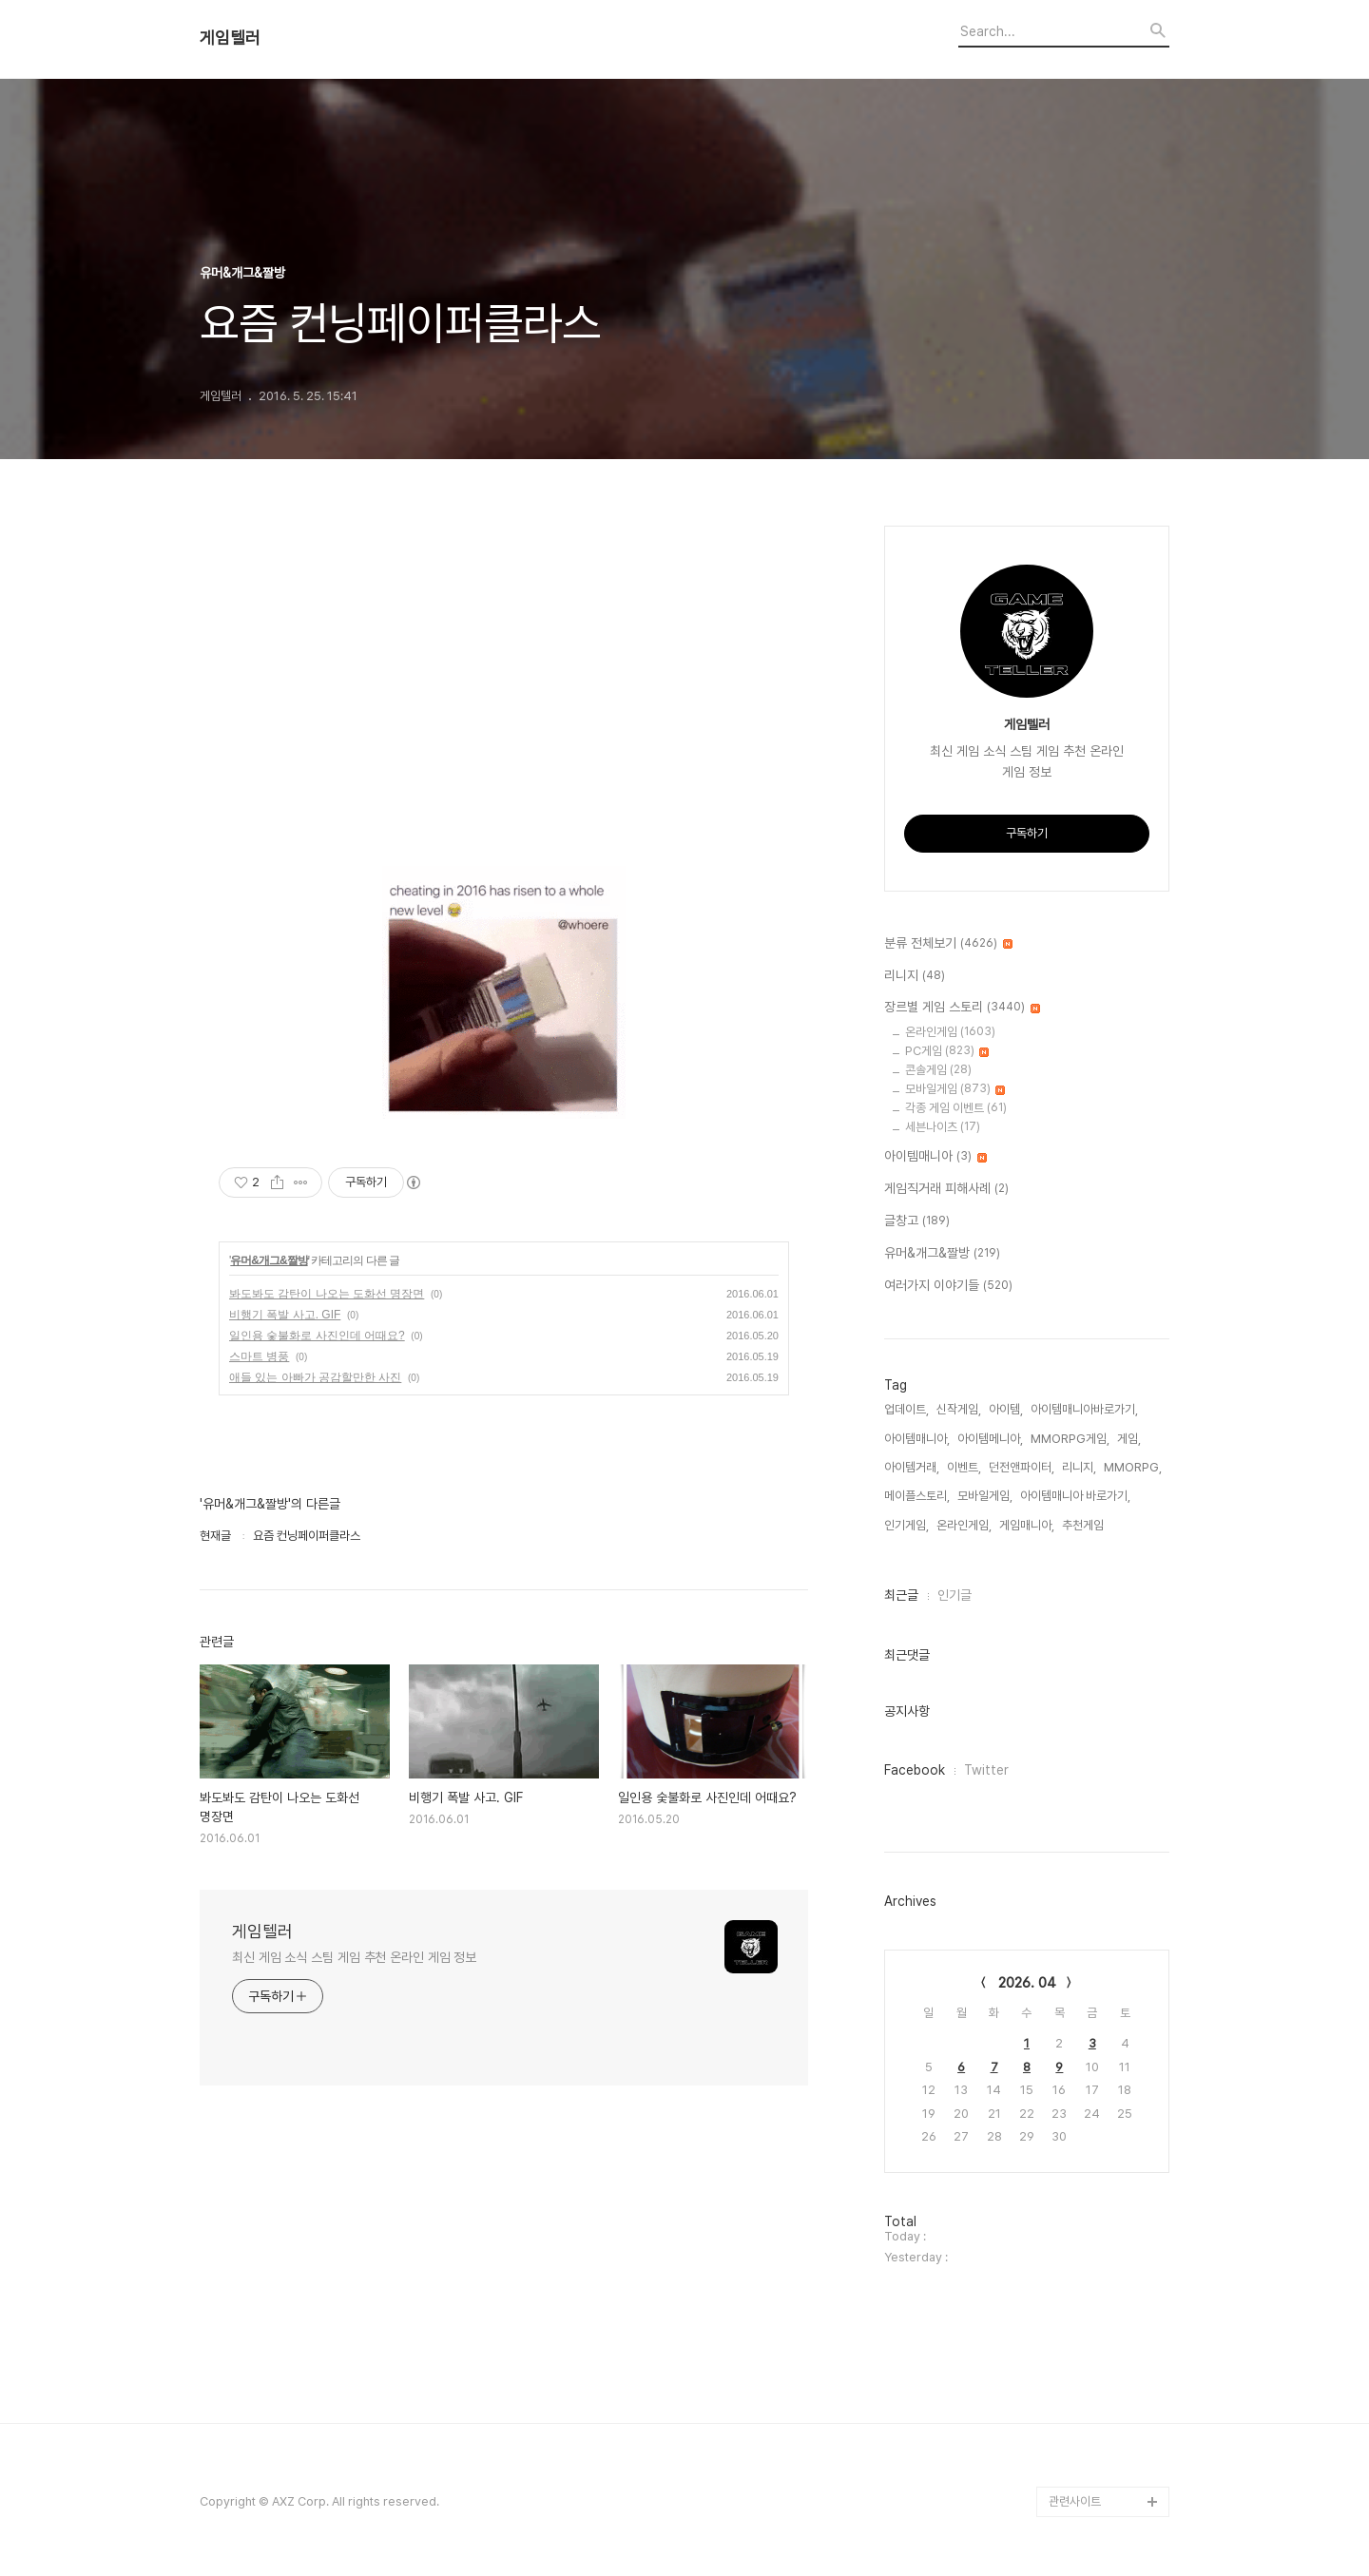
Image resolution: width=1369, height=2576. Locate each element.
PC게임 (947, 1051)
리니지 (914, 976)
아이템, (1006, 1409)
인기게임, (906, 1525)
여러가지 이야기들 (948, 1286)
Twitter (986, 1770)
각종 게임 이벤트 (956, 1108)
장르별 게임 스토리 (962, 1007)
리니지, (1079, 1467)
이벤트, (964, 1467)
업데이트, (906, 1409)
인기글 (954, 1595)
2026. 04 (1027, 1982)
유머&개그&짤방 (268, 1260)
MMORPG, (1133, 1467)
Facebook (914, 1770)
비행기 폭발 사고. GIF (284, 1314)
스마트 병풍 (259, 1356)
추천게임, (1084, 1525)
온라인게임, (964, 1525)
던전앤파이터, (1021, 1467)
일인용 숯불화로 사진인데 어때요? (317, 1335)
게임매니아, (1026, 1525)
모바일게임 (955, 1089)
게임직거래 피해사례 (946, 1189)
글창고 (917, 1221)
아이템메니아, (990, 1439)
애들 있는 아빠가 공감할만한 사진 (315, 1377)
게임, (1129, 1439)
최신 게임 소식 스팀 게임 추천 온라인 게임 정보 (354, 1957)
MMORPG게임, (1070, 1439)
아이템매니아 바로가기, (1075, 1496)
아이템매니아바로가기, (1084, 1409)
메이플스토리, (917, 1496)
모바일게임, (984, 1496)
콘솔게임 (938, 1070)
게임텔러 (230, 38)
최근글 (901, 1595)
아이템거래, (911, 1467)
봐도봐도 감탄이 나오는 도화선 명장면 (326, 1293)
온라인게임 (950, 1032)
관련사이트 (1075, 2501)
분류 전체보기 (948, 943)
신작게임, (958, 1409)
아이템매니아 (935, 1156)
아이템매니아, (917, 1439)
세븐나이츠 (942, 1127)
